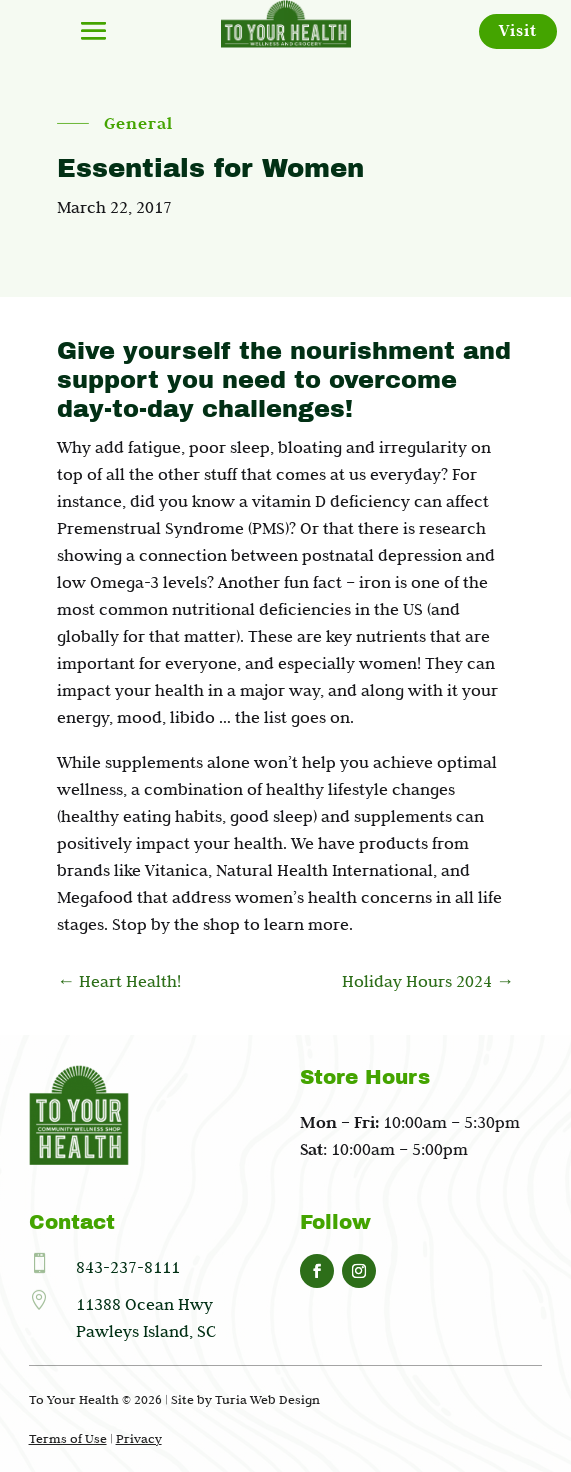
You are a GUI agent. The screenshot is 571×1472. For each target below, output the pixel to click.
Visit (518, 30)
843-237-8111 (128, 1267)
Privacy (139, 1438)
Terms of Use (68, 1438)
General (138, 124)
